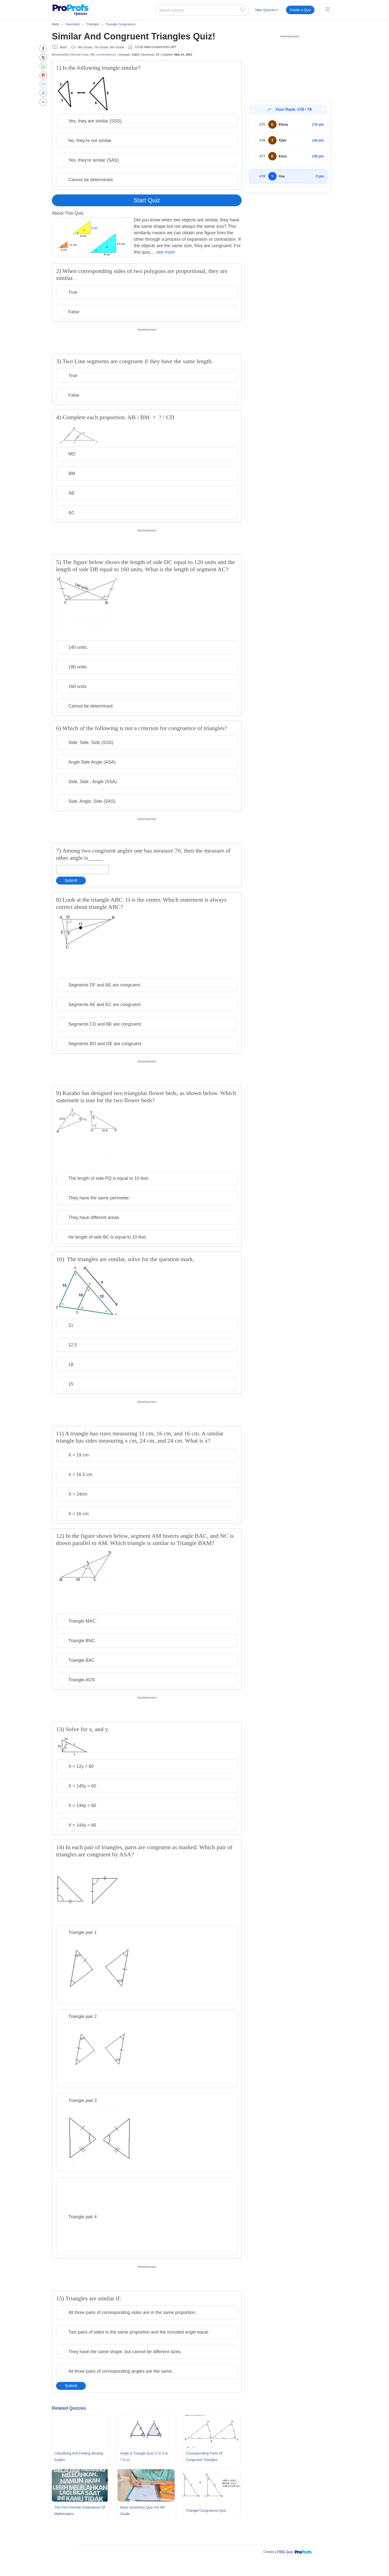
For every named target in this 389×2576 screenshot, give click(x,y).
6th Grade (85, 47)
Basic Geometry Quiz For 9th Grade (142, 2510)
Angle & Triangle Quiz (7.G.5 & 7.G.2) (143, 2456)
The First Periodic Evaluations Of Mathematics (79, 2510)
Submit (71, 880)
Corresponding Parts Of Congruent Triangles (204, 2456)
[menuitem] (266, 11)
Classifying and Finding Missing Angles (78, 2456)
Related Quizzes (69, 2408)
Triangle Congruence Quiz (206, 2511)
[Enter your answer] (82, 869)
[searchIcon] (242, 10)
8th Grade (117, 47)
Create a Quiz (300, 10)
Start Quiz (146, 200)
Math (63, 47)
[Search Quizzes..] (202, 10)
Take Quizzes (266, 10)
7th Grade (101, 47)
